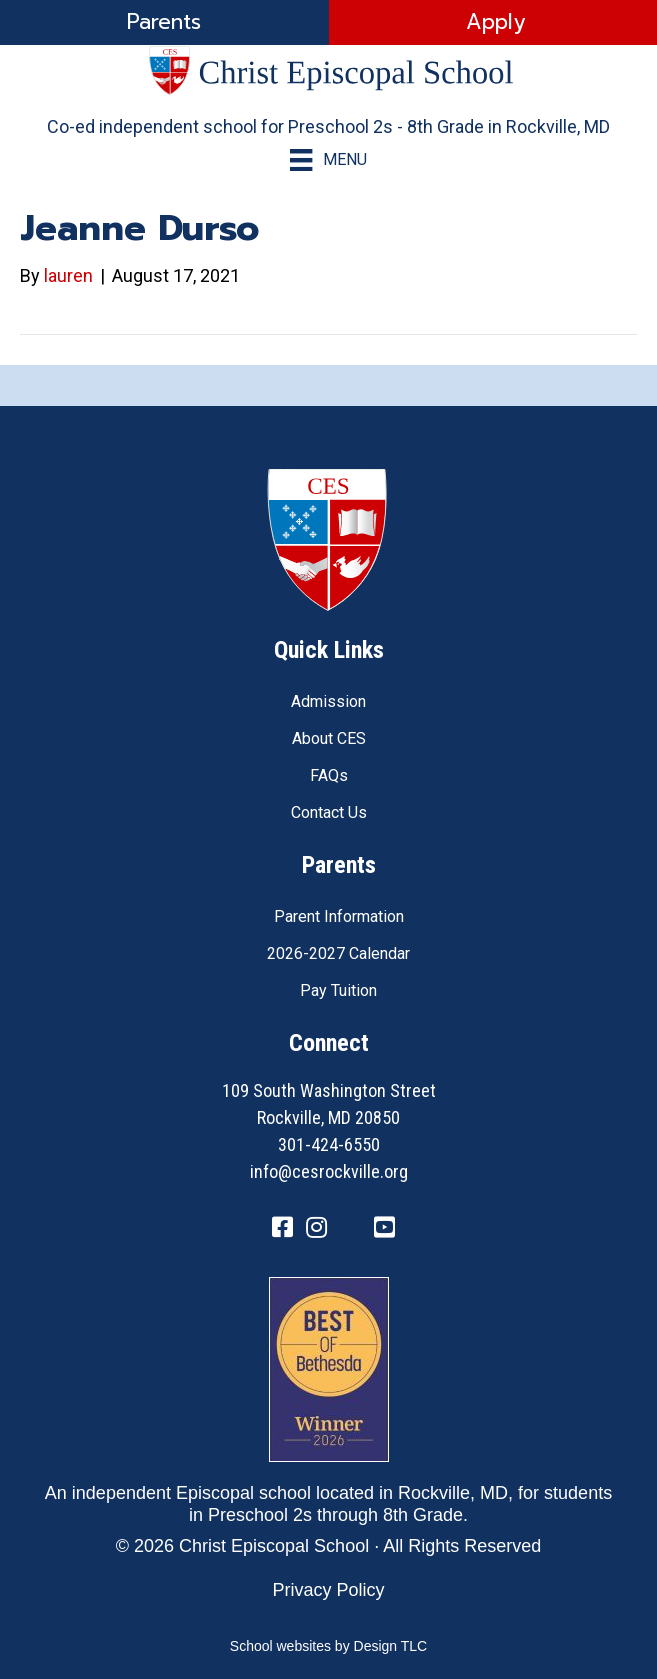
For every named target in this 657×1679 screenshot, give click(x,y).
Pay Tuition (338, 990)
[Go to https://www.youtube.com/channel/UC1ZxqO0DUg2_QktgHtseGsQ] (385, 1229)
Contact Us (329, 812)
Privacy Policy (328, 1590)
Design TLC (391, 1646)
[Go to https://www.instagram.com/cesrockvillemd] (317, 1229)
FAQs (329, 775)
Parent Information (339, 916)
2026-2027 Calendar (338, 953)
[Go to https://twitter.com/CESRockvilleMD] (351, 1230)
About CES (329, 738)
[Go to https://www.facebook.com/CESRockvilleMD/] (283, 1229)
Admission (328, 701)
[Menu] (328, 160)
